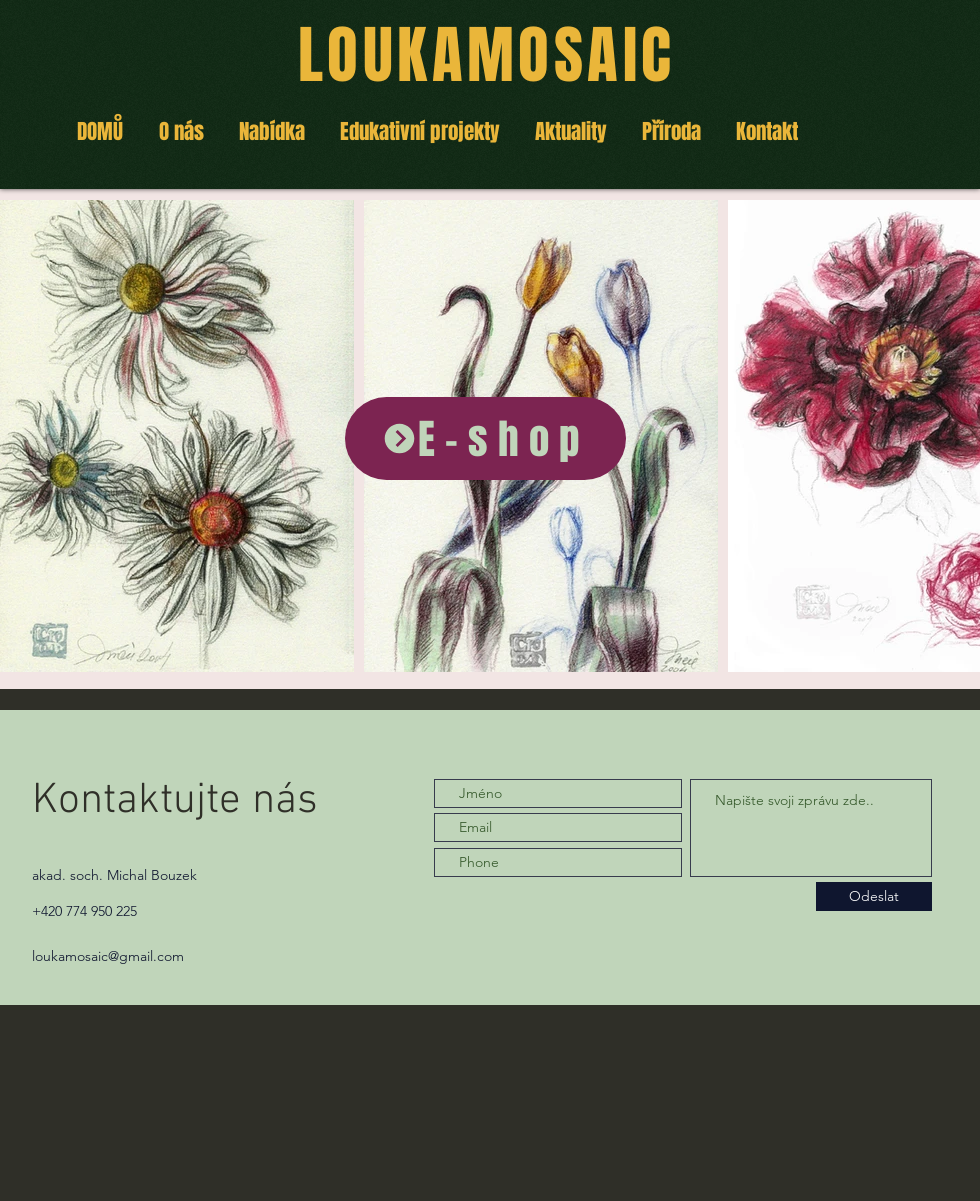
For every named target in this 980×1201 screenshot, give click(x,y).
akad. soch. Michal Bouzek (114, 875)
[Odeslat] (874, 896)
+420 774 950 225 (84, 911)
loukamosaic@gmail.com (108, 956)
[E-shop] (485, 438)
